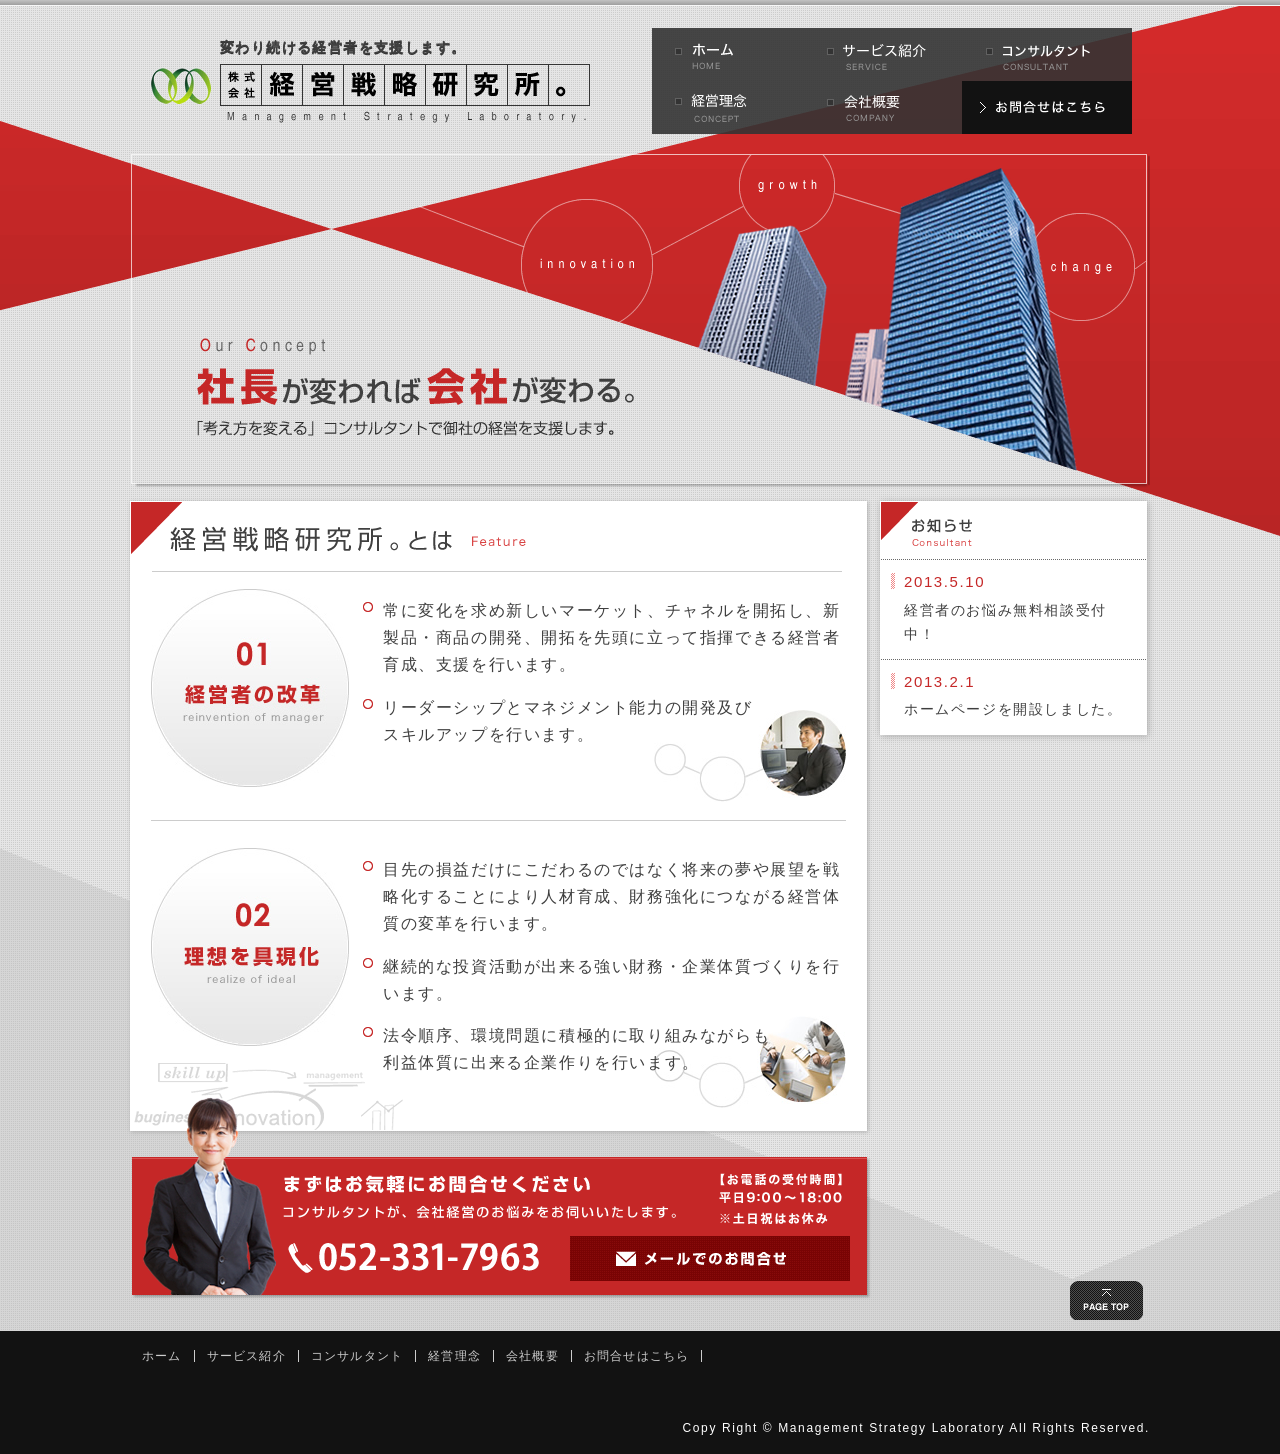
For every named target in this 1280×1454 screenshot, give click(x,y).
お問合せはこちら (637, 1356)
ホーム (162, 1356)
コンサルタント (357, 1356)
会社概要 (532, 1356)
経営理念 (454, 1356)
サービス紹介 (246, 1356)
